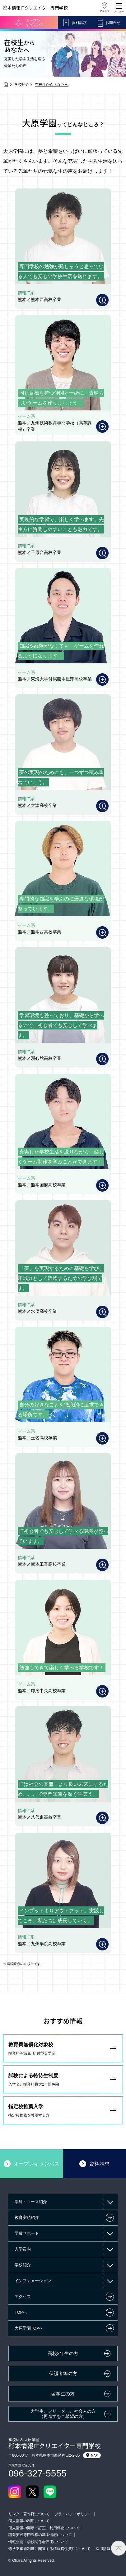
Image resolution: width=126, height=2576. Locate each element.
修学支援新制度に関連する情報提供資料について (49, 2549)
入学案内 (23, 2249)
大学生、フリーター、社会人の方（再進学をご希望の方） (63, 2414)
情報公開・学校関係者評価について (38, 2542)
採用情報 (103, 2549)
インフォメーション (33, 2280)
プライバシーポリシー (73, 2514)
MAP (92, 2455)
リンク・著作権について (28, 2514)
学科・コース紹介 (31, 2201)
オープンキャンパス (35, 22)
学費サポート (27, 2233)
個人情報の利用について (28, 2521)
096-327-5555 (37, 2473)
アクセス (105, 11)
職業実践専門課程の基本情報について (40, 2535)
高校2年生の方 (63, 2353)
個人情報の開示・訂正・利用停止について (43, 2528)
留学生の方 (63, 2393)
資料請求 (79, 22)
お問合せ (112, 22)
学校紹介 (21, 84)
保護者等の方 (63, 2373)
